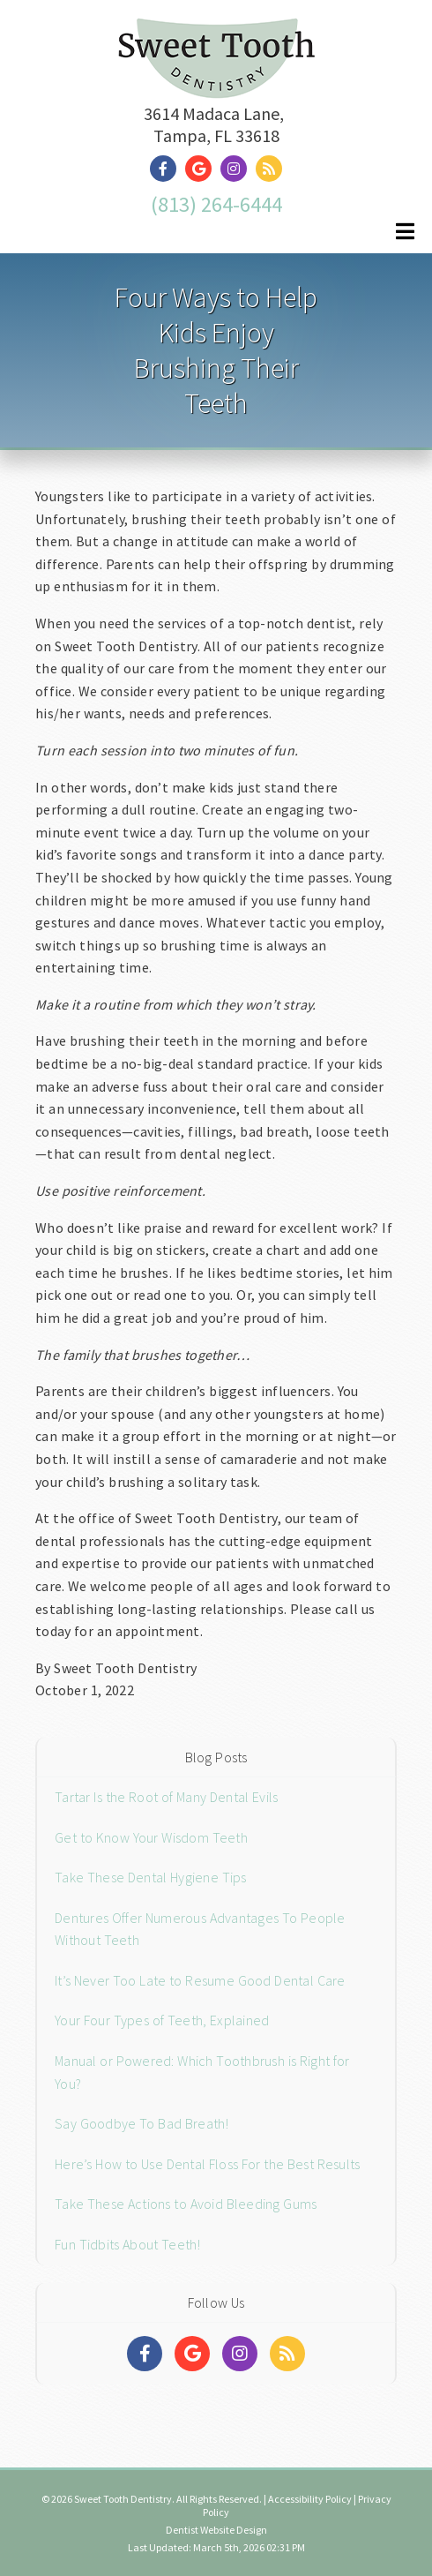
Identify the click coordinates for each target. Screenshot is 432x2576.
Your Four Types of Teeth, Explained (162, 2020)
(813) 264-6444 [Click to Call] (216, 204)
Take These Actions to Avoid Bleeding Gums (186, 2203)
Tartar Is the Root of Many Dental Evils (166, 1797)
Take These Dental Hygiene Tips (151, 1877)
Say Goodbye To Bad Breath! (142, 2123)
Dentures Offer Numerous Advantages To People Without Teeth (200, 1929)
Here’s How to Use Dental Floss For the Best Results (207, 2164)
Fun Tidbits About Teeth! (128, 2244)
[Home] (216, 76)
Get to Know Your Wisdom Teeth (151, 1837)
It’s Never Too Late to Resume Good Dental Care (200, 1980)
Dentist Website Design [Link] (216, 2529)
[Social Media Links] (144, 2353)
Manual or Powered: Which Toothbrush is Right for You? (202, 2072)
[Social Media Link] (167, 168)
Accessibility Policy (310, 2498)
